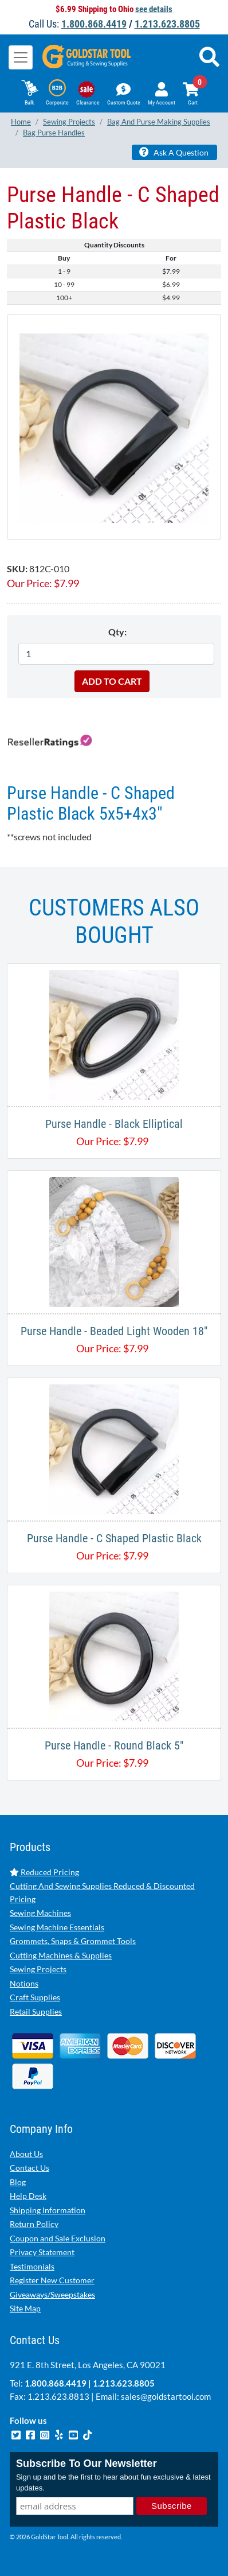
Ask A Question (174, 152)
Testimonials (32, 2266)
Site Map (25, 2308)
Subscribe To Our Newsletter (86, 2463)
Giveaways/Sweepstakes (52, 2294)
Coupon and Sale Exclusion (57, 2238)
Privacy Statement (42, 2252)
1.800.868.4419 (94, 24)
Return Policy (34, 2224)
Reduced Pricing (44, 1872)
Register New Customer (52, 2280)
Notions (24, 1983)
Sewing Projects (38, 1969)
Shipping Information (47, 2210)
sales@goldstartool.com (166, 2396)
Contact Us (29, 2167)
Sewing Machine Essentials (57, 1927)
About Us (26, 2154)
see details (153, 9)
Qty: (117, 631)
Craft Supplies (35, 1997)
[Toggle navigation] (21, 57)
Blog (18, 2182)
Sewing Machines (40, 1913)
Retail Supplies (36, 2011)
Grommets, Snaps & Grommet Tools (73, 1941)
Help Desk (28, 2196)
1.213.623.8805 (167, 24)
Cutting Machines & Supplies (61, 1955)
